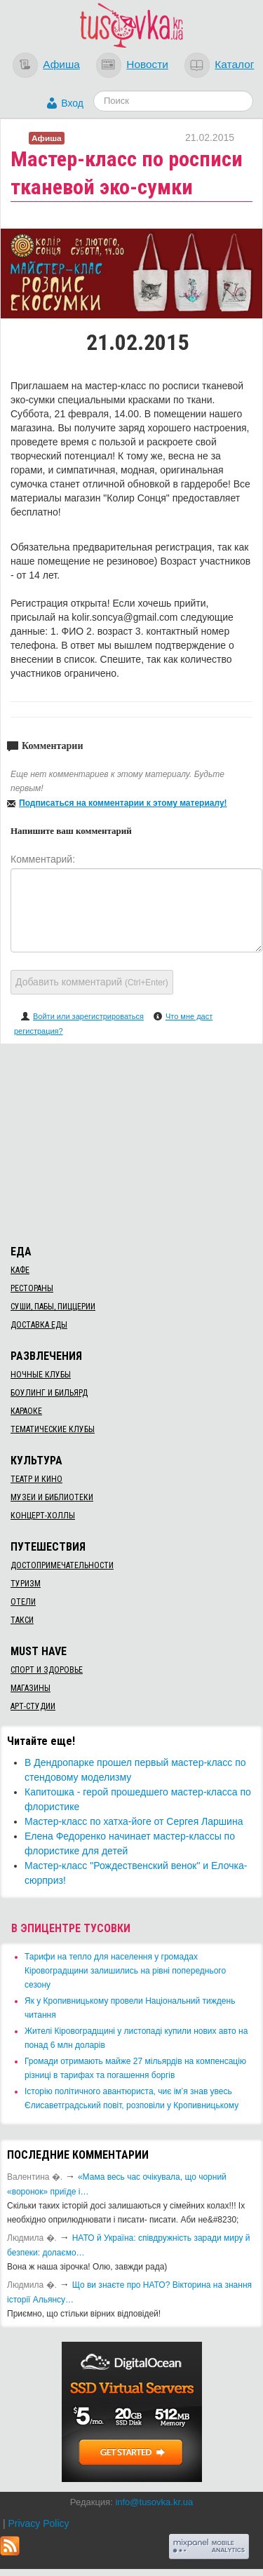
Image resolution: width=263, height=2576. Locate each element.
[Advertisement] (132, 1141)
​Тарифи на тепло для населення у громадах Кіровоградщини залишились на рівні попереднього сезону (125, 1971)
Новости (147, 64)
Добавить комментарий (91, 981)
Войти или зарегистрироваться (88, 1016)
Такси (22, 1620)
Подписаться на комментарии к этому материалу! (123, 803)
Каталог (234, 64)
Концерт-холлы (43, 1515)
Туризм (26, 1584)
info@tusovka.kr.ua (154, 2502)
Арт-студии (33, 1706)
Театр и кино (36, 1479)
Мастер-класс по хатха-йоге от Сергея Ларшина (134, 1821)
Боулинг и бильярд (49, 1393)
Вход (72, 103)
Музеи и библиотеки (52, 1497)
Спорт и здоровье (47, 1670)
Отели (23, 1602)
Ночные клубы (41, 1375)
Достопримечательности (62, 1565)
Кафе (20, 1270)
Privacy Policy (38, 2523)
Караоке (26, 1411)
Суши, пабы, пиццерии (53, 1306)
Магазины (30, 1688)
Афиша (61, 64)
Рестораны (32, 1288)
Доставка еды (39, 1325)
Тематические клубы (53, 1429)
